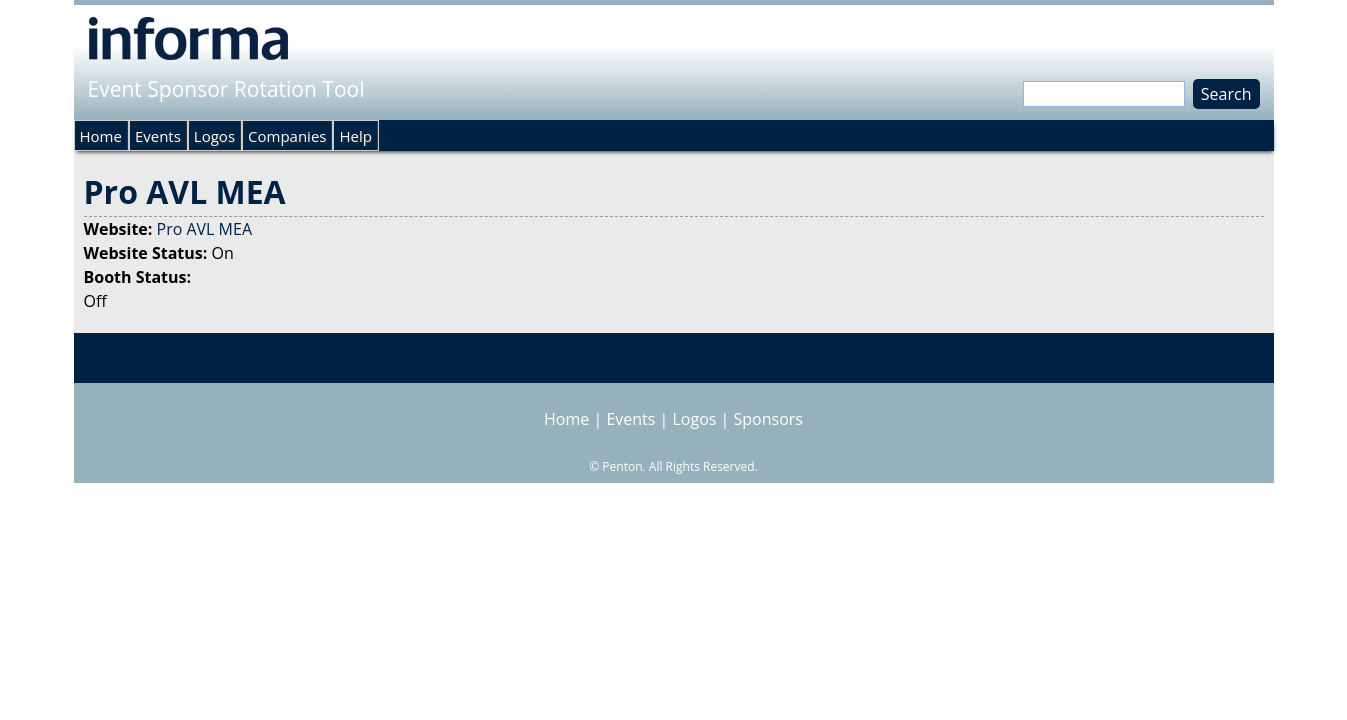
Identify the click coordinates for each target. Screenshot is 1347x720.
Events (158, 136)
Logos (214, 136)
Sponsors (768, 419)
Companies (287, 136)
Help (355, 136)
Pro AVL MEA (205, 229)
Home (101, 136)
